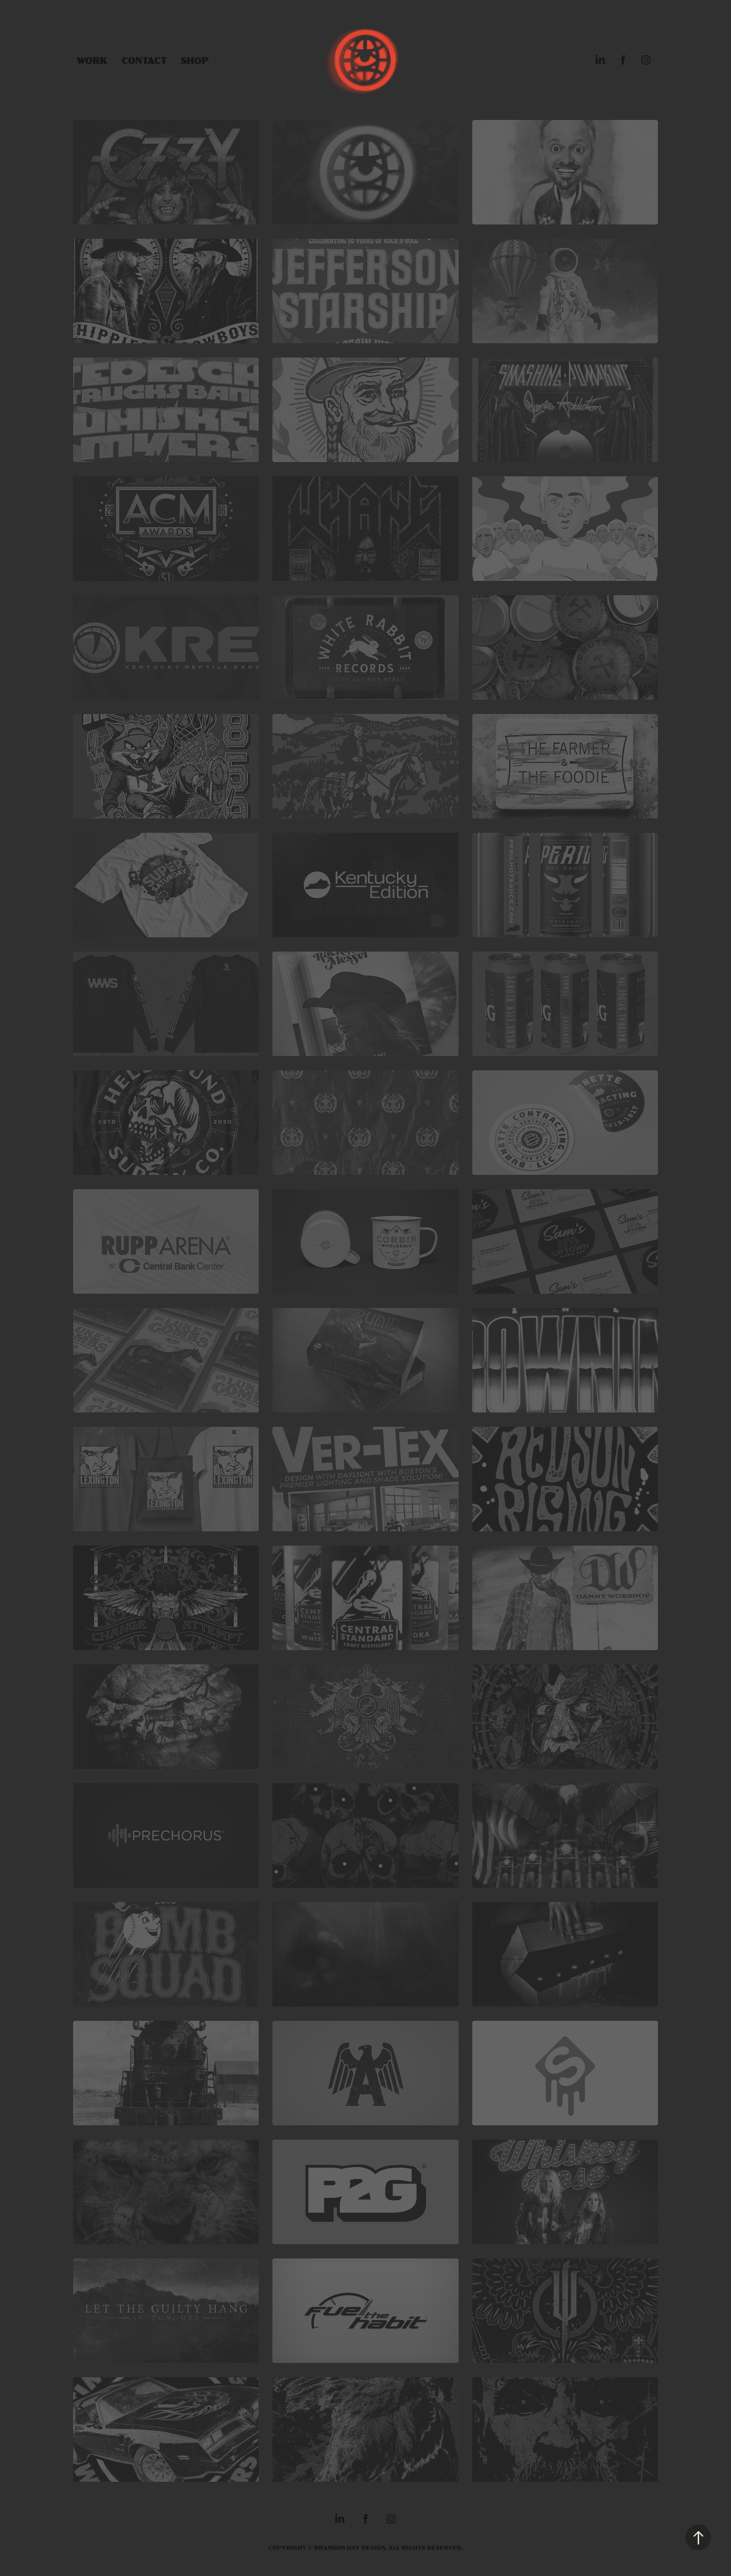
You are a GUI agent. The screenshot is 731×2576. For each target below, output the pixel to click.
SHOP (194, 60)
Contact (144, 60)
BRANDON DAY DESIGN (349, 2547)
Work (92, 60)
